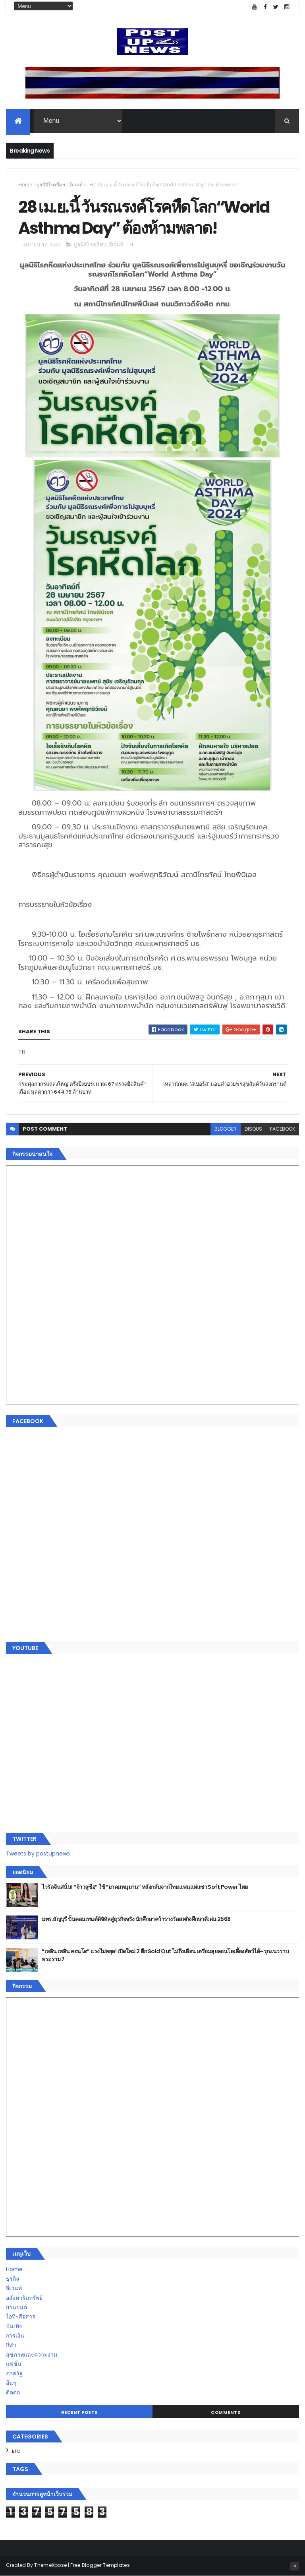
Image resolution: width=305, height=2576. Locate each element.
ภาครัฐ (14, 2373)
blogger (225, 1128)
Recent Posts (79, 2412)
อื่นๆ (11, 2383)
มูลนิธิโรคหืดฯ (50, 184)
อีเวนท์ (76, 184)
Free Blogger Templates (100, 2565)
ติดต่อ (13, 2392)
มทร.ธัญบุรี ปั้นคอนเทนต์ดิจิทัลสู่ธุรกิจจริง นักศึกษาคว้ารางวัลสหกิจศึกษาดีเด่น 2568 (136, 1919)
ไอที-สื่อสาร (20, 2316)
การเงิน (15, 2336)
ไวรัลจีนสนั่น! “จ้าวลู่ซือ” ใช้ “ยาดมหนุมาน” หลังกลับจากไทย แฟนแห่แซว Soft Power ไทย (144, 1887)
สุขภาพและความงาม (31, 2355)
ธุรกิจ (12, 2279)
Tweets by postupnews (38, 1853)
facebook (282, 1128)
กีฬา (11, 2345)
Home (25, 184)
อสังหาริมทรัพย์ (24, 2298)
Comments (225, 2412)
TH (90, 184)
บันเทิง (14, 2326)
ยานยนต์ (16, 2307)
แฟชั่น (13, 2364)
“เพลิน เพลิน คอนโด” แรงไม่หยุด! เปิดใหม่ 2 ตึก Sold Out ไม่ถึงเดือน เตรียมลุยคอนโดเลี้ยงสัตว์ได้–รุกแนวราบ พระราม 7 (165, 1955)
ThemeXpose (50, 2565)
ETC (16, 2451)
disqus (253, 1128)
